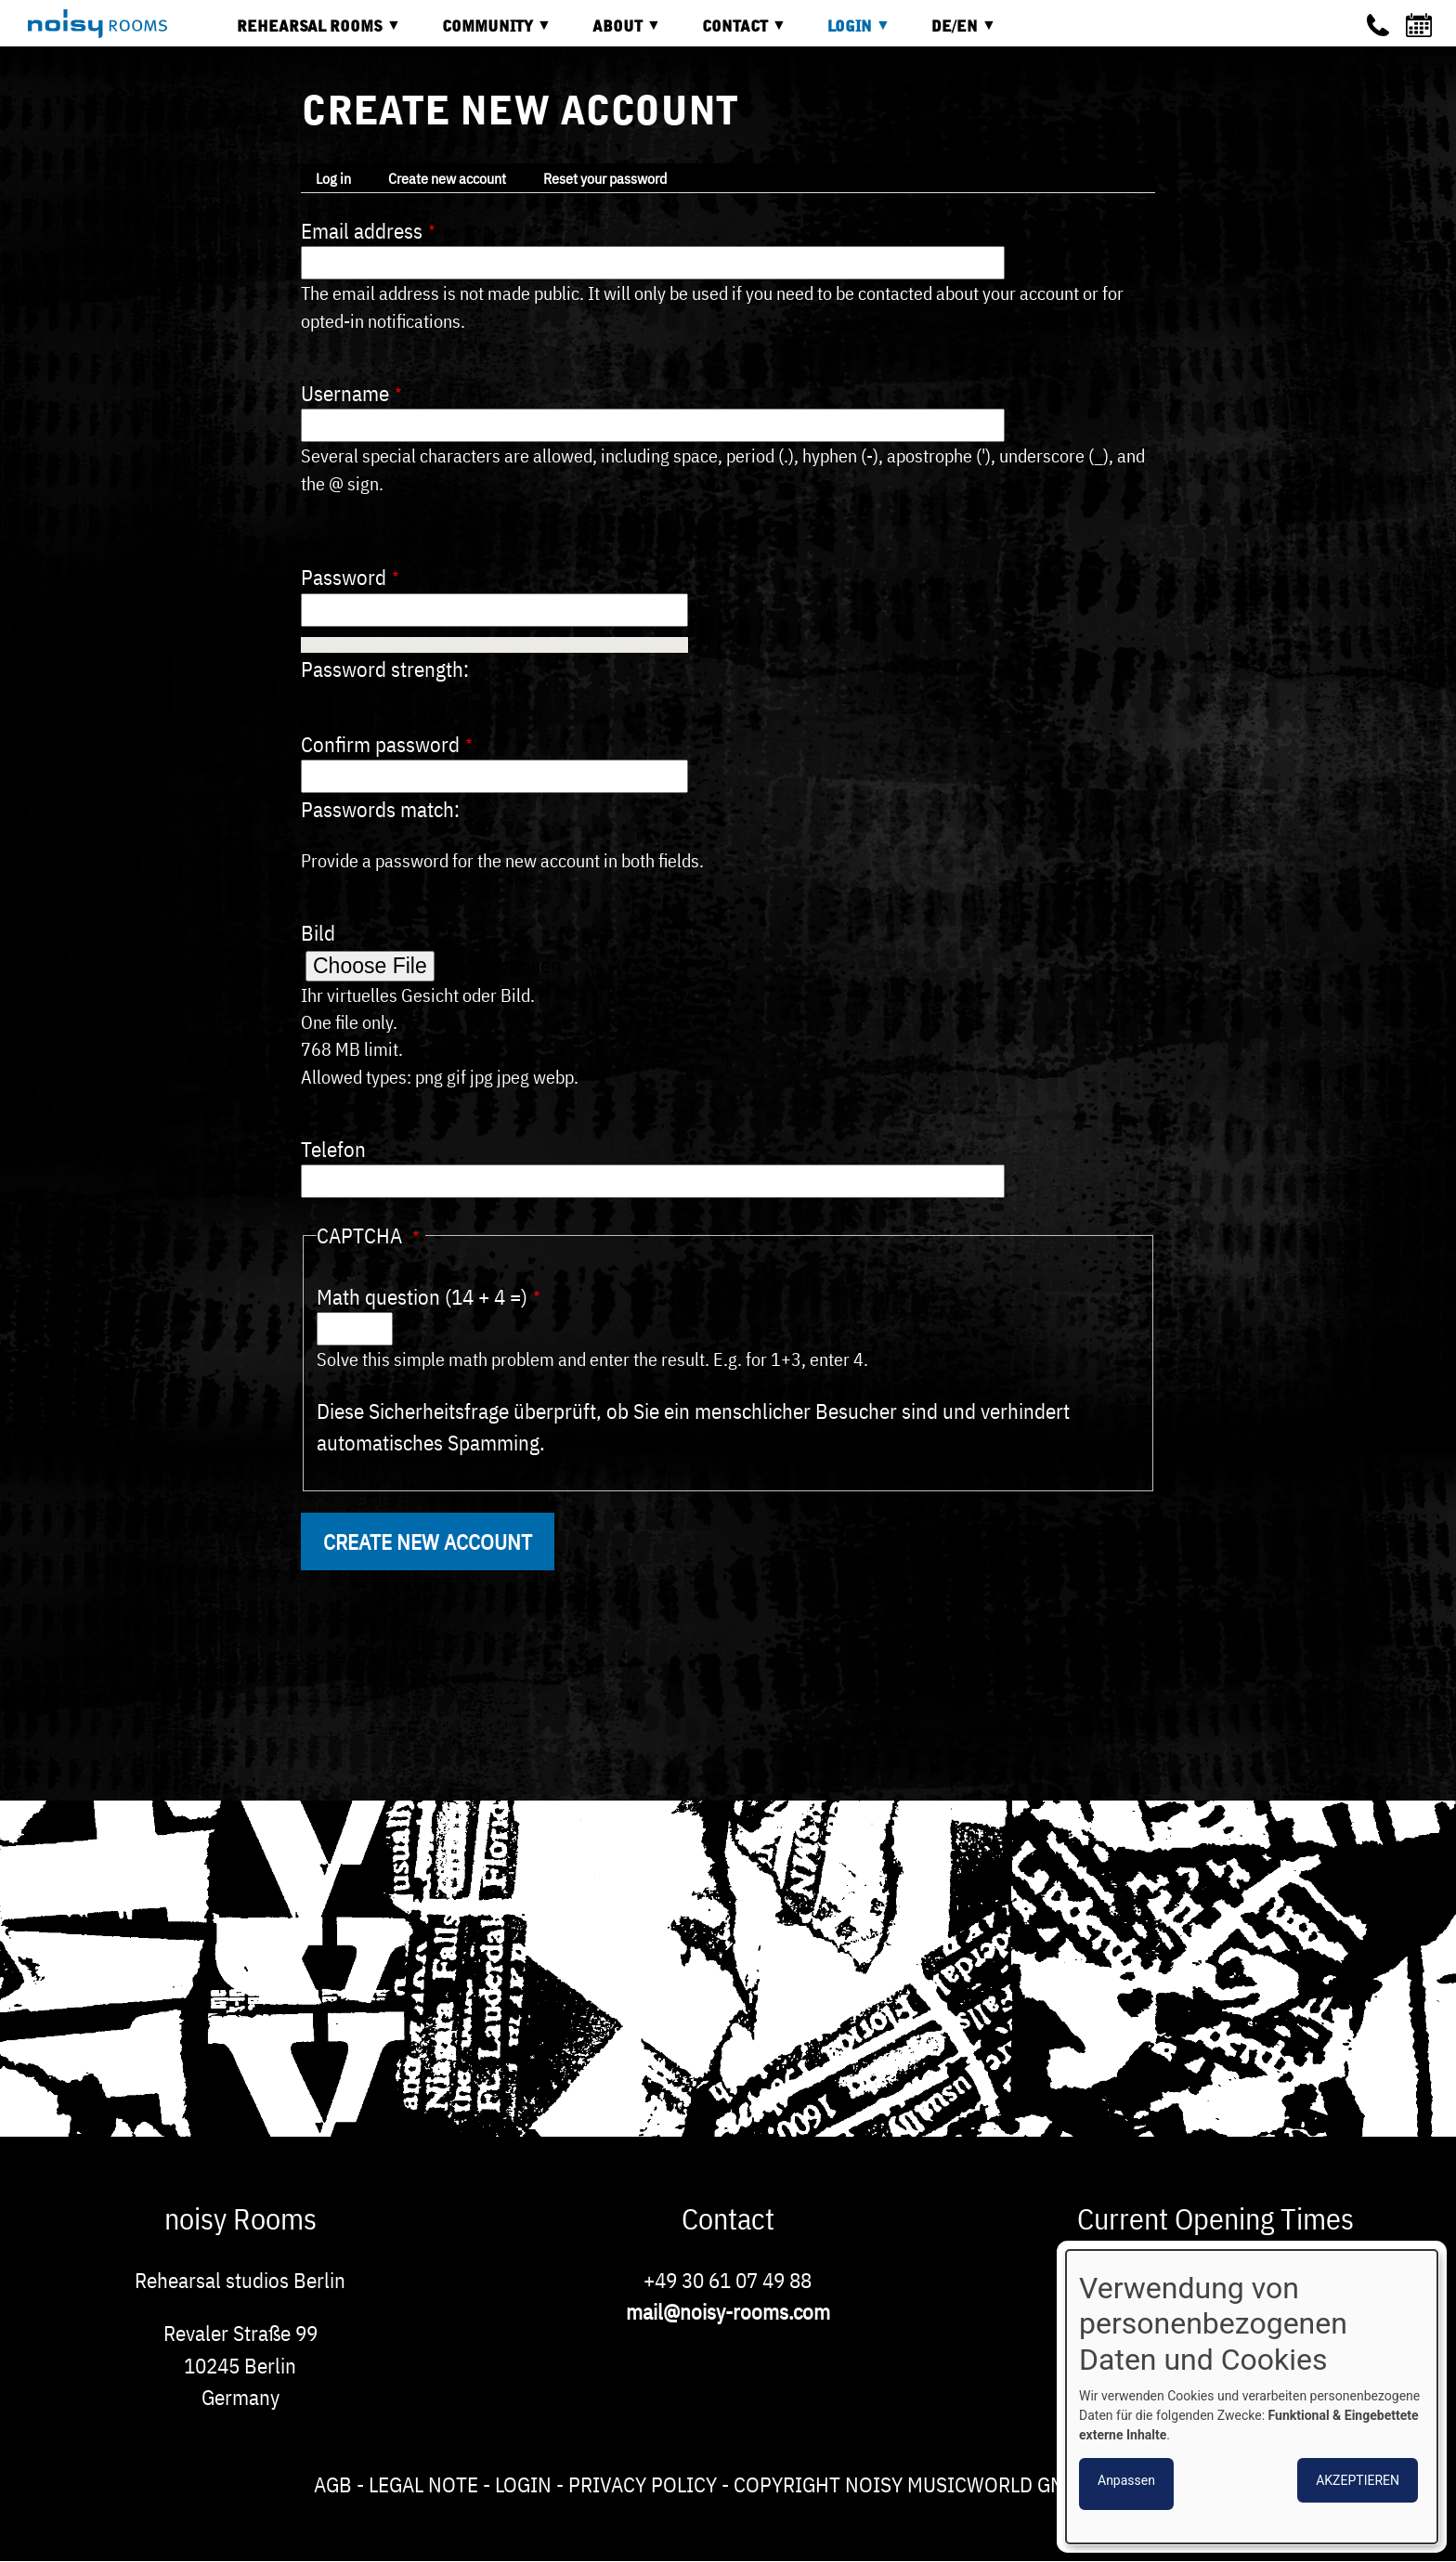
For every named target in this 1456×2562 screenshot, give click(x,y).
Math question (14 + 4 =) (422, 1296)
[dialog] (1251, 2396)
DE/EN (950, 33)
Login (523, 2484)
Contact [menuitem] (730, 33)
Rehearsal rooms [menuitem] (305, 33)
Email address (361, 230)
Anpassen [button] (1126, 2480)
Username (345, 393)
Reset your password (605, 178)
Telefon (333, 1149)
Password (343, 577)
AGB (333, 2484)
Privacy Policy (642, 2484)
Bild (318, 932)
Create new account (447, 178)
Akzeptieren (1357, 2480)
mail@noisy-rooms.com (728, 2311)
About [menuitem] (613, 33)
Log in (333, 178)
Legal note (423, 2484)
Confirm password (380, 744)
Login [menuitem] (845, 33)
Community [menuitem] (483, 33)
